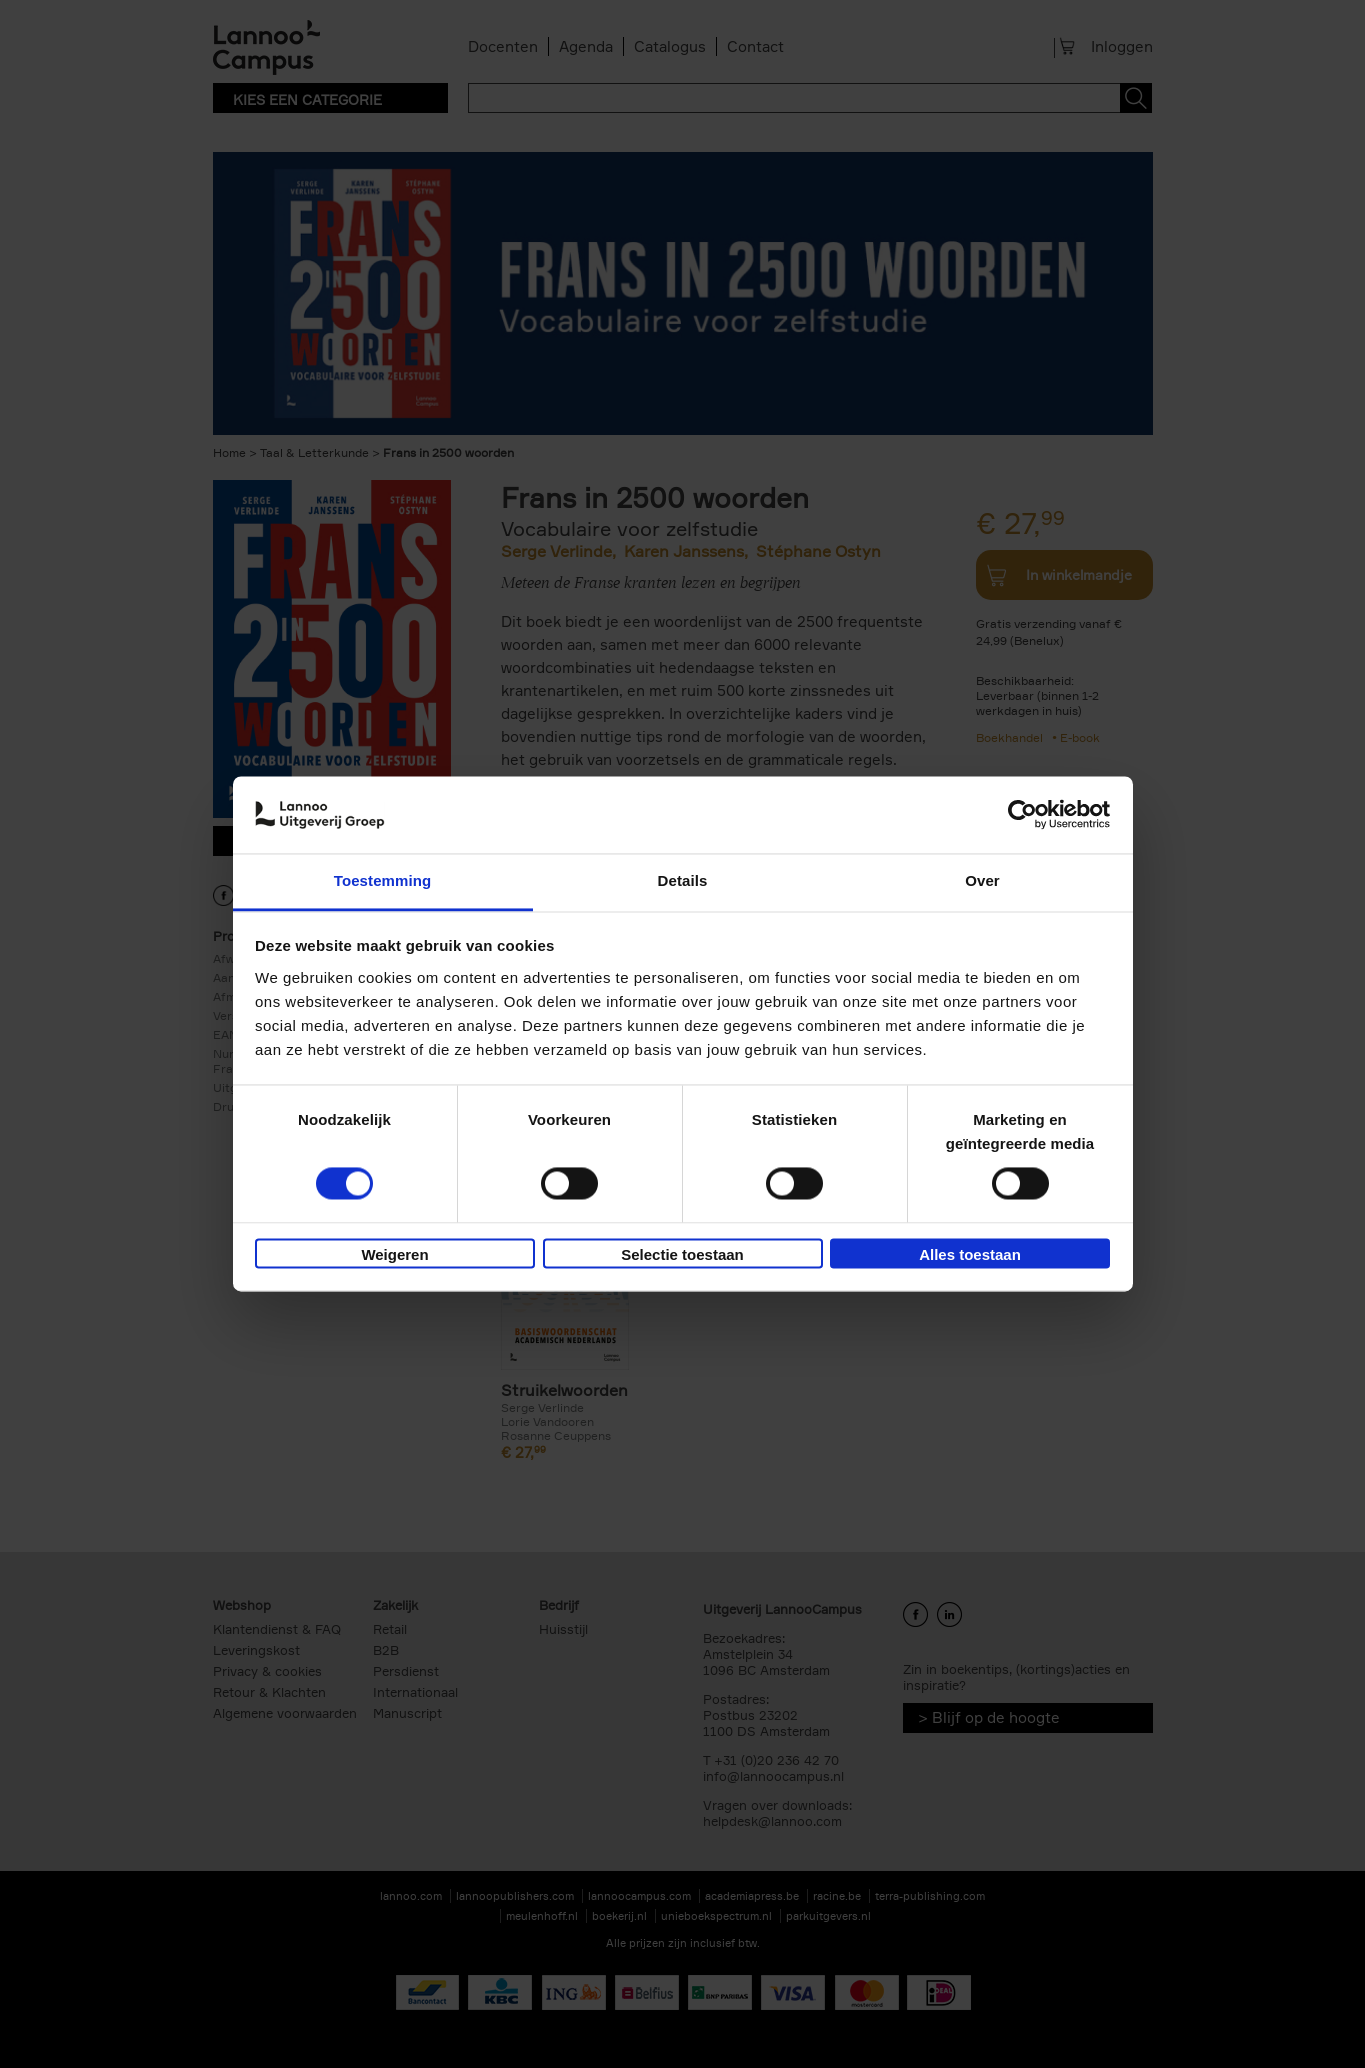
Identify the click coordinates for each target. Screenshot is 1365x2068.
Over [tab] (982, 880)
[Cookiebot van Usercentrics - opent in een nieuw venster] (1022, 815)
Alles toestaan (970, 1254)
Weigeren (394, 1254)
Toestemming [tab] (383, 880)
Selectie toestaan (682, 1254)
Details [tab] (683, 880)
